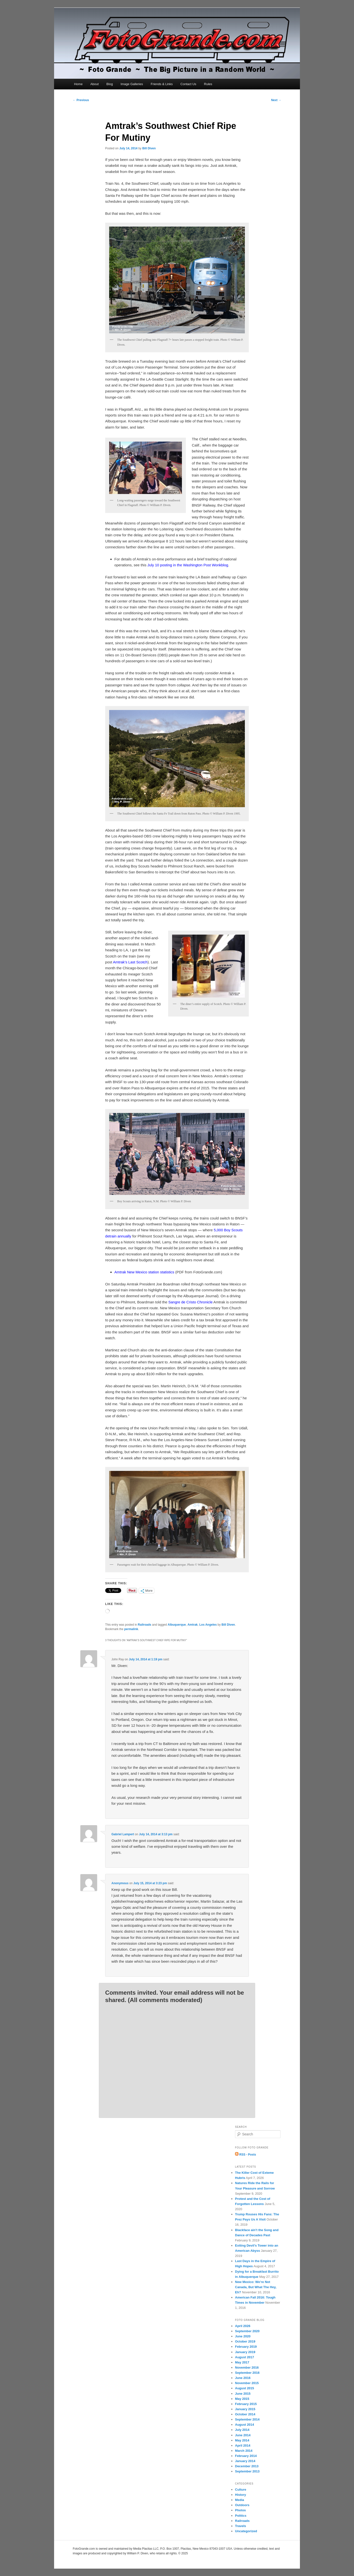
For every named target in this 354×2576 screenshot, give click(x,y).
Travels (240, 2526)
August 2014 (244, 2424)
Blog (109, 84)
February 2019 (246, 2346)
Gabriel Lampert (122, 1834)
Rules (208, 84)
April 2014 (242, 2445)
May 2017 (242, 2362)
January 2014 (245, 2461)
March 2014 (243, 2451)
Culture (240, 2489)
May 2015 (242, 2399)
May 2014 (242, 2440)
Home (78, 84)
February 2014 (246, 2456)
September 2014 (247, 2419)
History (240, 2495)
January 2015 (245, 2409)
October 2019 (245, 2341)
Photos (240, 2510)
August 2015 (244, 2388)
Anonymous (119, 1883)
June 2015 (243, 2393)
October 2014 (245, 2414)
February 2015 (246, 2404)
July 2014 (242, 2430)
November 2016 (247, 2367)
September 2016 (247, 2373)
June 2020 (243, 2336)
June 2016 (243, 2378)
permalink (131, 1629)
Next (276, 100)
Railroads (144, 1624)
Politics (240, 2515)
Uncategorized (246, 2531)
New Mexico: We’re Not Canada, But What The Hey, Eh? (255, 2287)
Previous (81, 100)
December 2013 (246, 2466)
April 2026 (242, 2326)
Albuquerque (177, 1624)
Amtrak (193, 1624)
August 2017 (244, 2357)
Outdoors (242, 2505)
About (94, 84)
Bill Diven (149, 148)
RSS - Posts (245, 2154)
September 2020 (247, 2331)
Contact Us (188, 84)
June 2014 (243, 2435)
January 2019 (245, 2352)
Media (239, 2500)
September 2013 (247, 2471)
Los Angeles (208, 1624)
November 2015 (247, 2383)
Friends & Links (162, 84)
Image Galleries (131, 84)
